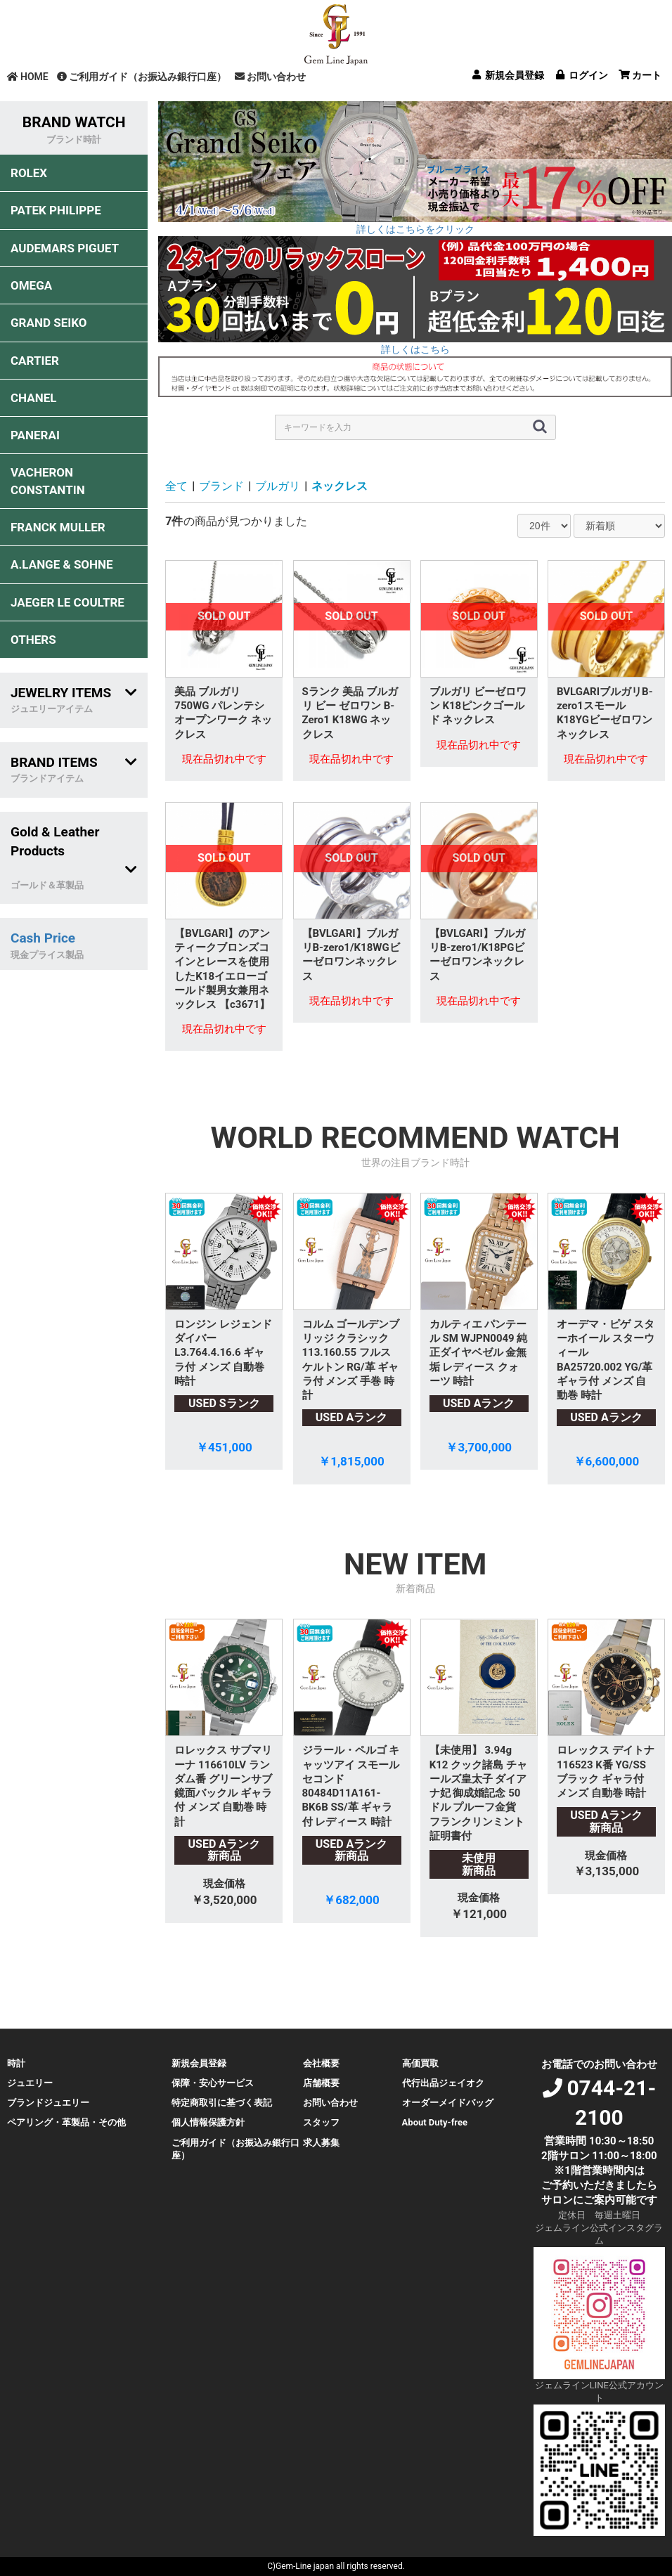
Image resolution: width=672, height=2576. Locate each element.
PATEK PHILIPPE (56, 210)
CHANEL (33, 398)
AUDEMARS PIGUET (65, 248)
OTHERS (33, 640)
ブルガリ (277, 486)
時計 (16, 2063)
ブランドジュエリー (48, 2102)
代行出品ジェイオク (443, 2083)
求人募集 (321, 2142)
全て (176, 486)
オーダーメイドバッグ (447, 2102)
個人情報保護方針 (208, 2122)
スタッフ (321, 2122)
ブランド (221, 486)
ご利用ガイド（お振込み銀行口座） (141, 76)
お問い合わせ (270, 76)
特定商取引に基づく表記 (222, 2102)
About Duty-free (434, 2122)
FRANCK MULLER (58, 527)
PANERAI (35, 435)
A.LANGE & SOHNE (62, 564)
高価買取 (420, 2063)
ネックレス (339, 486)
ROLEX (29, 173)
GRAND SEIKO (48, 323)
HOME (28, 76)
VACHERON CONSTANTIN (48, 480)
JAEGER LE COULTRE (67, 602)
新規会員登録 (199, 2063)
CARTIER (35, 361)
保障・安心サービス (213, 2083)
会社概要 (321, 2063)
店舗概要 (321, 2083)
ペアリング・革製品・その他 (66, 2122)
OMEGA (31, 285)
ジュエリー (30, 2083)
